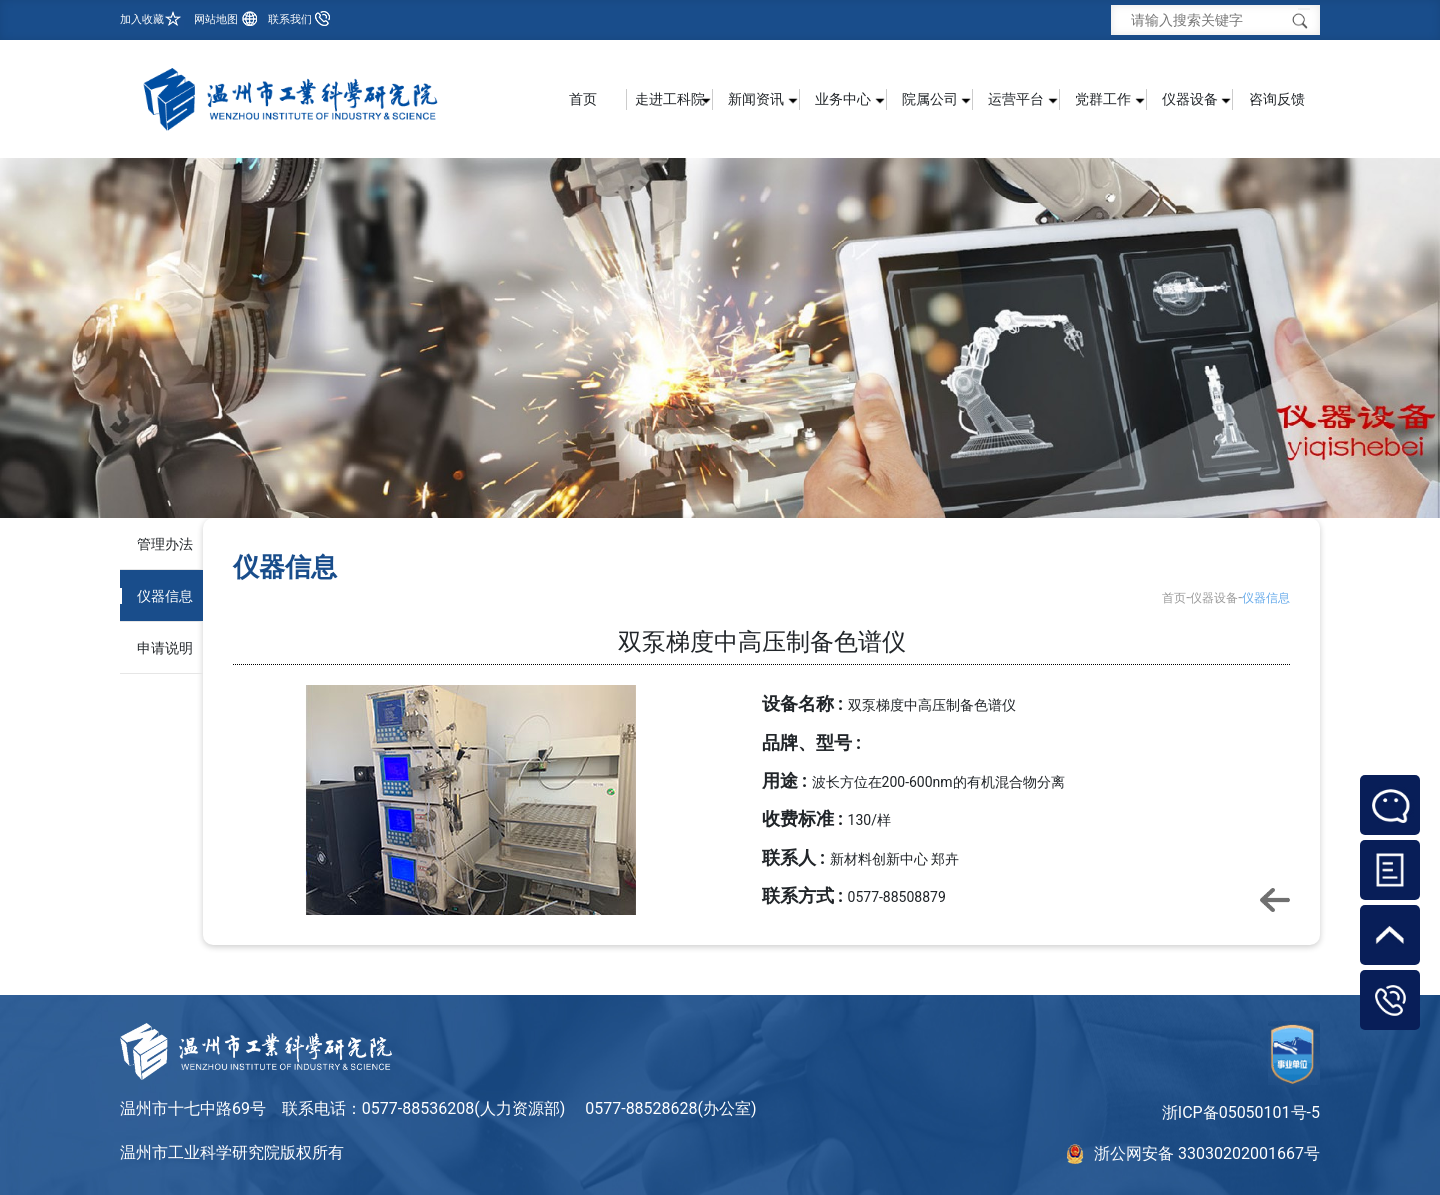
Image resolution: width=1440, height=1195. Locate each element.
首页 (583, 99)
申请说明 (165, 648)
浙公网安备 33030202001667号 (1207, 1153)
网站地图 (216, 19)
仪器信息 (165, 596)
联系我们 (290, 19)
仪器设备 (1214, 598)
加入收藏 (142, 19)
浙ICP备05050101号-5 (1241, 1112)
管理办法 (165, 544)
